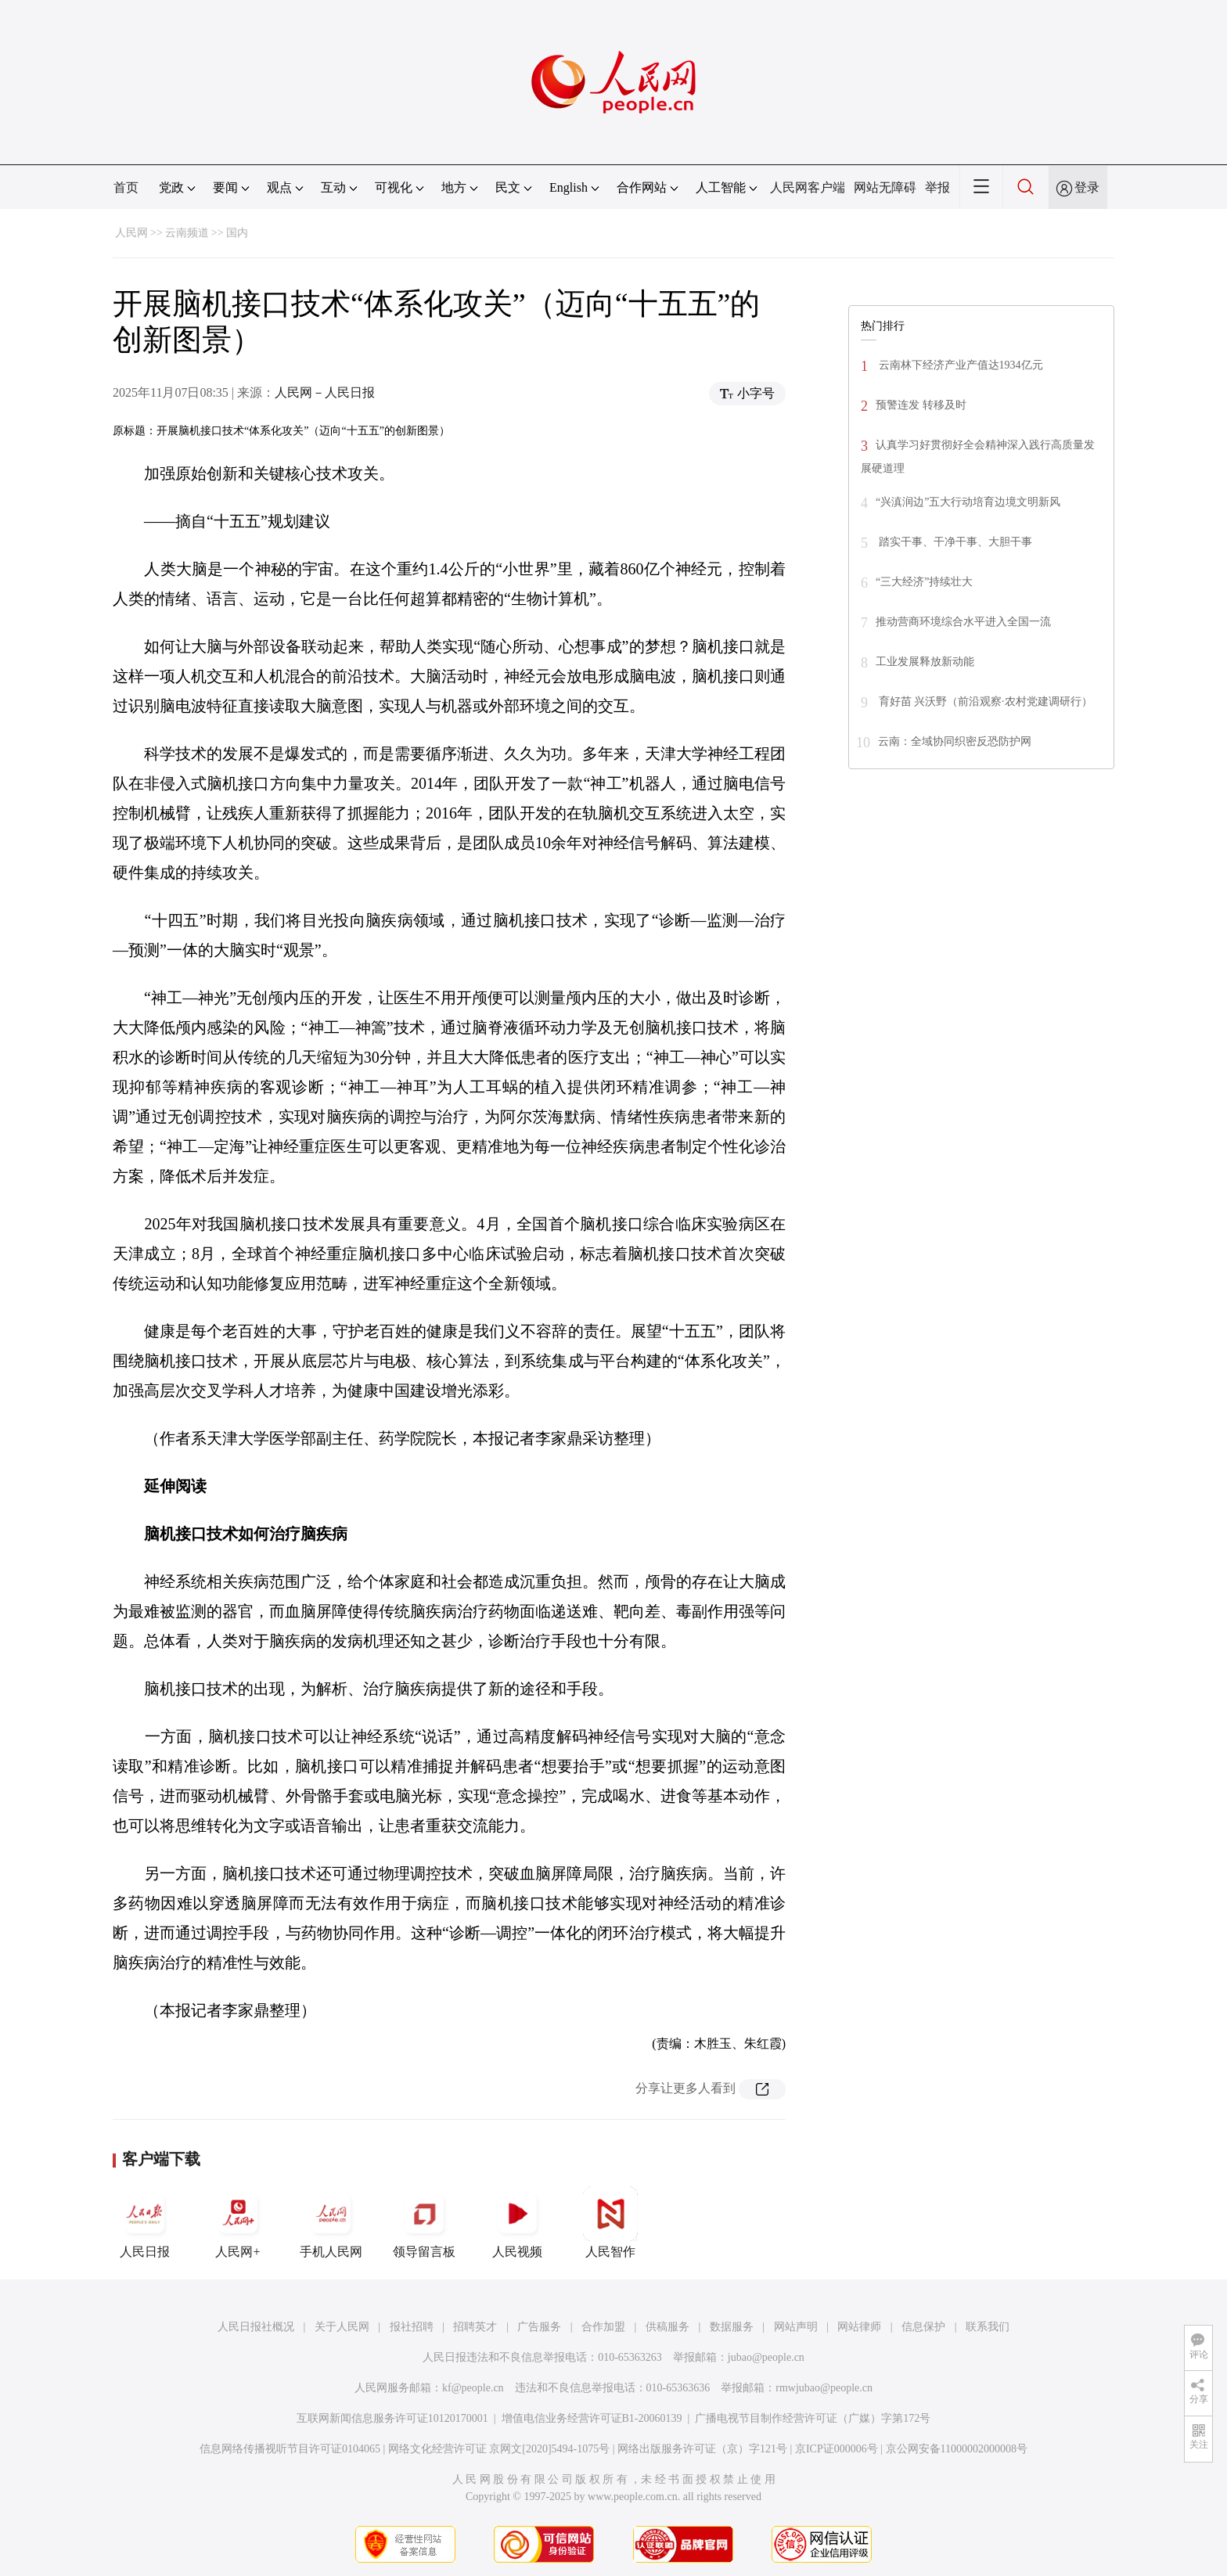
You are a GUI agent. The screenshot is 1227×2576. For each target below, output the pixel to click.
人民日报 (144, 2222)
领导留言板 (424, 2222)
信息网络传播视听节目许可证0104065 (290, 2449)
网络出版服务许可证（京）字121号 (702, 2449)
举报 (937, 187)
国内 (237, 233)
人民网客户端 (807, 187)
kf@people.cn (473, 2388)
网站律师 (859, 2327)
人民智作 (610, 2222)
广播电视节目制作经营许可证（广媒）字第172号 (812, 2418)
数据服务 (732, 2327)
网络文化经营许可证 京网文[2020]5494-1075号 (499, 2449)
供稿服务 (667, 2327)
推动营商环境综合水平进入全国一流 (963, 622)
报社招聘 (412, 2327)
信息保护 (923, 2327)
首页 (126, 187)
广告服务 (539, 2327)
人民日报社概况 (256, 2327)
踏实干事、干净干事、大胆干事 (954, 542)
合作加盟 (603, 2327)
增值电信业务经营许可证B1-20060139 (592, 2418)
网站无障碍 (885, 187)
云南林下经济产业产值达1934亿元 (959, 365)
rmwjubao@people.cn (824, 2388)
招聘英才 (475, 2327)
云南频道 (187, 233)
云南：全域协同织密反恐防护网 (954, 741)
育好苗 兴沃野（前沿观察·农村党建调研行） (984, 701)
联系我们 (987, 2327)
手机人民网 (331, 2222)
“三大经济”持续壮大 (924, 582)
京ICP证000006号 (836, 2449)
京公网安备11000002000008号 (956, 2449)
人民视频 (517, 2222)
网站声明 (796, 2327)
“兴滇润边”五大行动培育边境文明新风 (968, 502)
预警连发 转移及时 (921, 405)
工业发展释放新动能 (925, 661)
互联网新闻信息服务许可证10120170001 (392, 2418)
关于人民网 (342, 2327)
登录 (1086, 187)
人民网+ (237, 2222)
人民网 (131, 233)
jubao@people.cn (766, 2357)
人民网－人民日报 (325, 392)
